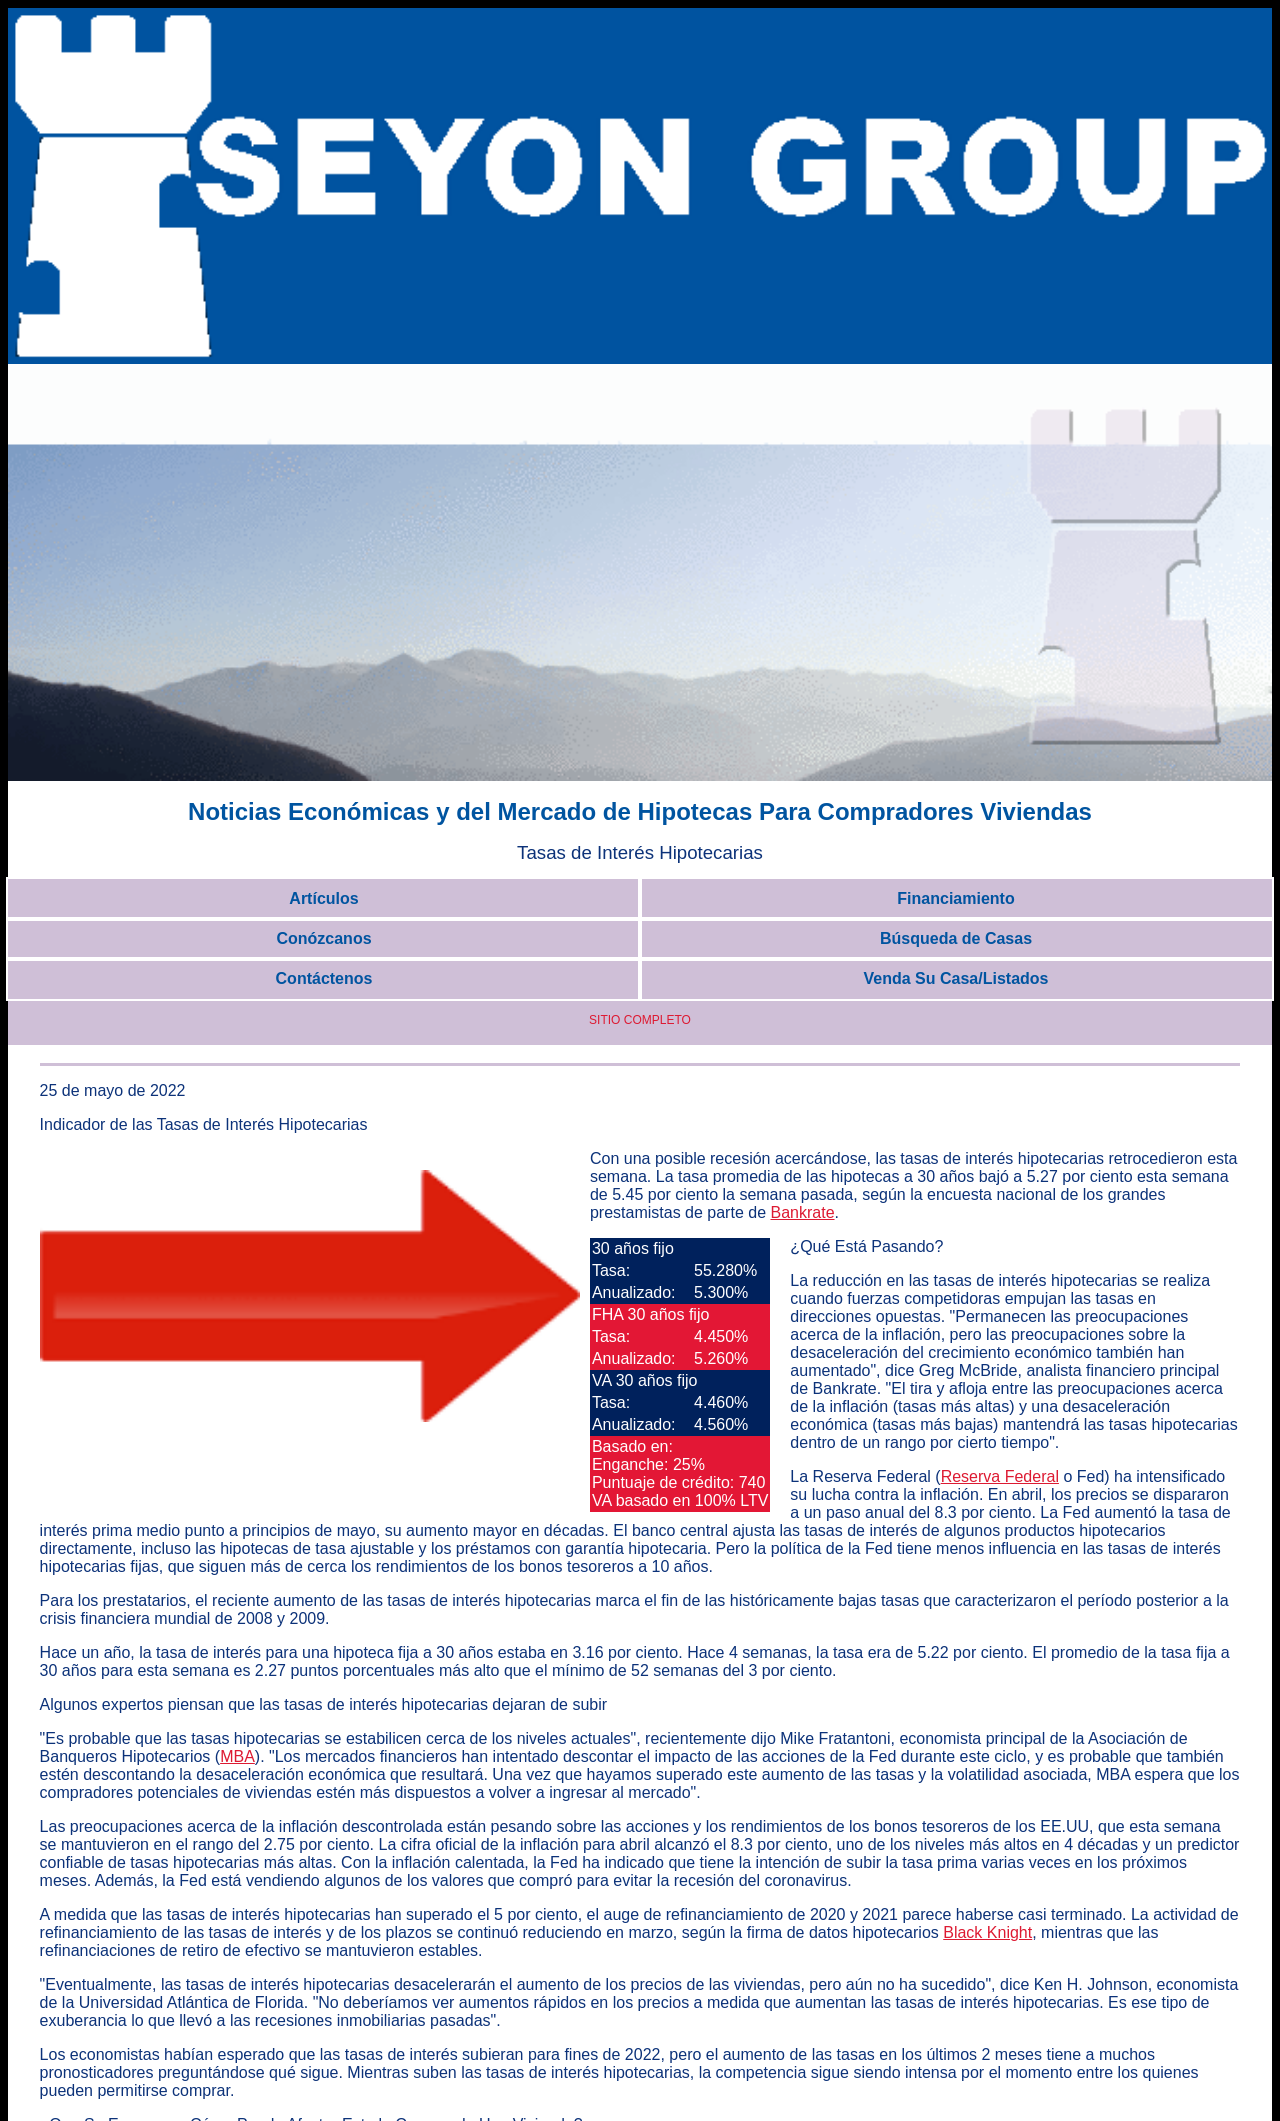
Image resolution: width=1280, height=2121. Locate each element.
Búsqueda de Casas (956, 938)
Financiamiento (955, 898)
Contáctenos (324, 978)
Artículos (323, 898)
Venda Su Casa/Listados (956, 978)
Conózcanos (323, 938)
